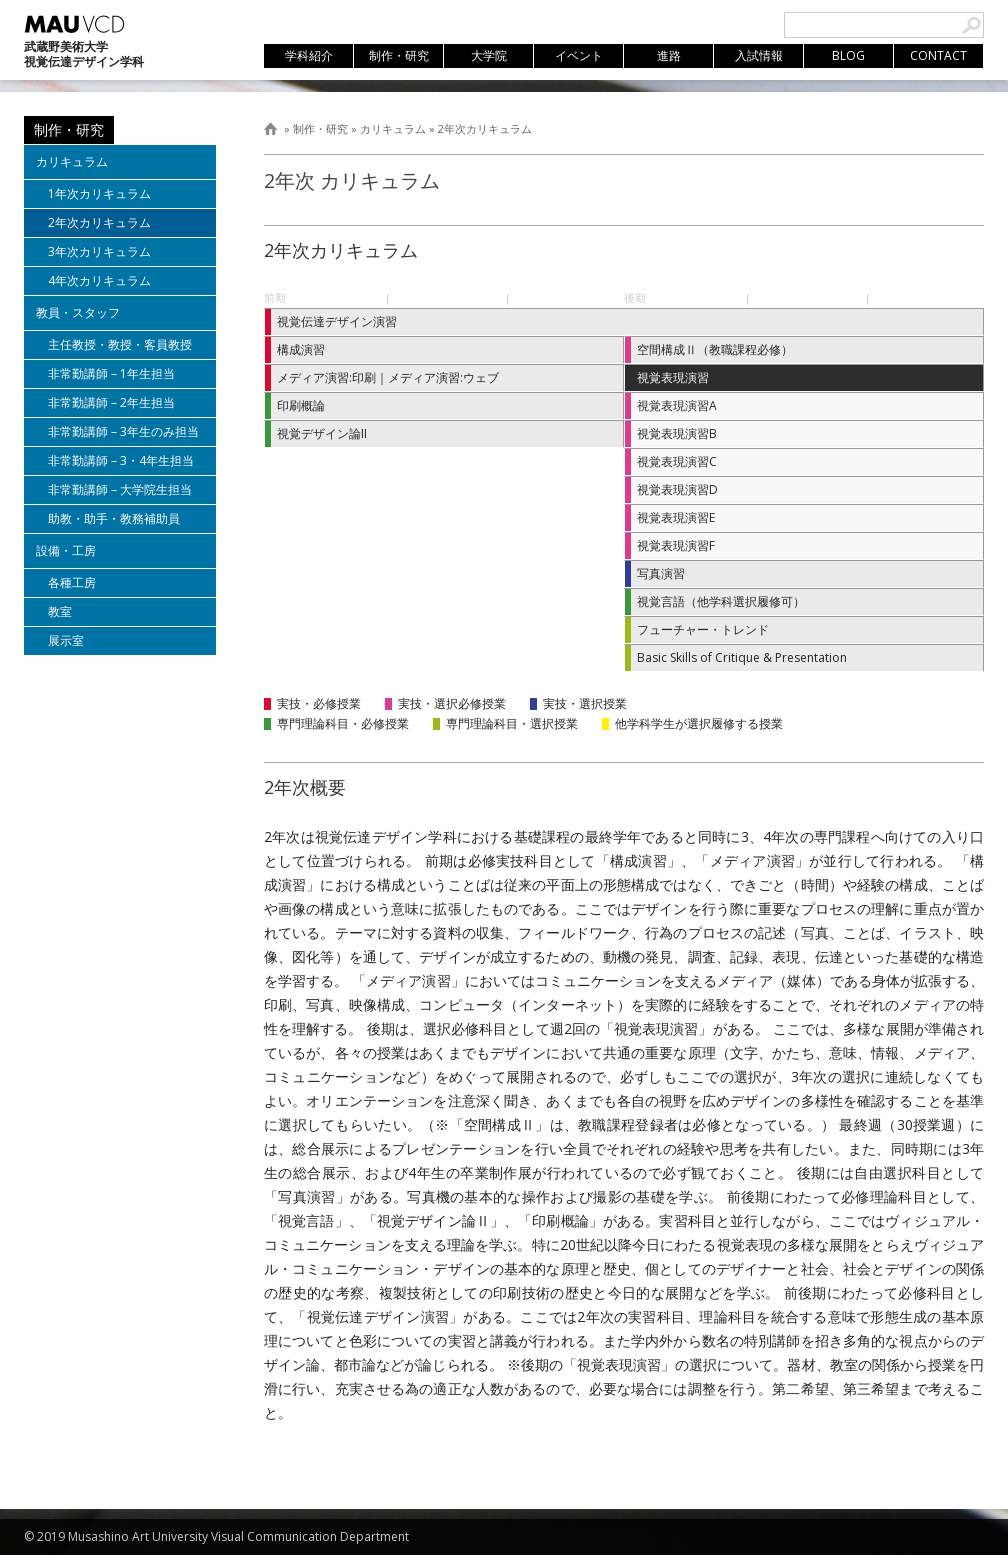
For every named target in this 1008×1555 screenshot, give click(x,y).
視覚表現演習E (676, 517)
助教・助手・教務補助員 (114, 518)
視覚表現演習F (676, 545)
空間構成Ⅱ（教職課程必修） (715, 349)
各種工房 (72, 582)
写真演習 (661, 573)
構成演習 (301, 349)
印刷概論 (301, 405)
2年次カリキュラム (485, 128)
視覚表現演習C (677, 461)
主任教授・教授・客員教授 (120, 344)
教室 (60, 611)
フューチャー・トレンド (703, 629)
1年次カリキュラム (99, 193)
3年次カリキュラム (99, 251)
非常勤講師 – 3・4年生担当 (121, 460)
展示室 (66, 640)
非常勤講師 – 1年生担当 (111, 373)
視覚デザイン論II (322, 433)
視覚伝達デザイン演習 (337, 321)
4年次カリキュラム (99, 280)
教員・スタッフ (78, 312)
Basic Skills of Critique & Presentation (742, 657)
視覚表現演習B (677, 433)
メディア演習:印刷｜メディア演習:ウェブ (388, 377)
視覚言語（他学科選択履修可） (721, 601)
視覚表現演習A (677, 405)
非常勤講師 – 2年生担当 (111, 402)
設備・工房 (66, 550)
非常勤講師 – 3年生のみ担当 (123, 431)
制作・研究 (320, 128)
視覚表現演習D (677, 489)
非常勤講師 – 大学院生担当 (120, 489)
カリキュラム (393, 128)
